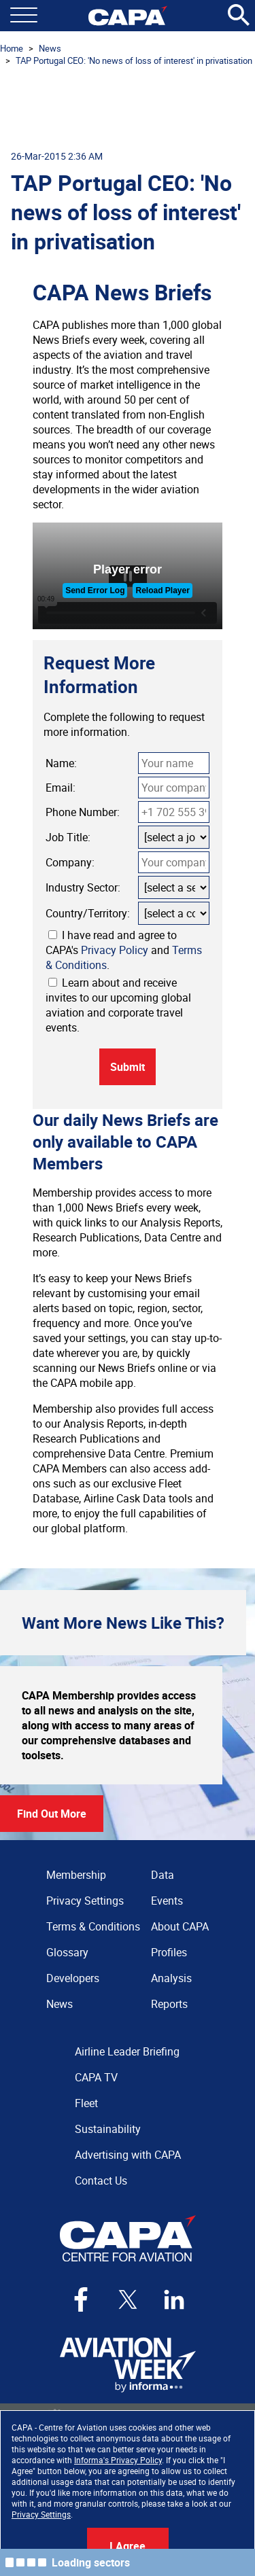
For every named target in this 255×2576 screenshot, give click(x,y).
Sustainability (108, 2128)
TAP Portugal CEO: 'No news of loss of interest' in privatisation (134, 60)
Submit (127, 1066)
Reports (169, 2003)
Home (11, 48)
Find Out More (51, 1813)
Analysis (171, 1978)
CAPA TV (96, 2077)
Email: (60, 787)
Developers (72, 1978)
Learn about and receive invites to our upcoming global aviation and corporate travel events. (118, 1005)
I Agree (127, 2546)
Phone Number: (83, 812)
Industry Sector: (83, 887)
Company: (70, 862)
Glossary (67, 1952)
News (50, 48)
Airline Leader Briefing (127, 2051)
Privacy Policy (114, 949)
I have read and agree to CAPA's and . (124, 950)
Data (162, 1874)
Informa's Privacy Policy (118, 2459)
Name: (61, 763)
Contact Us (101, 2180)
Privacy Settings (41, 2514)
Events (167, 1900)
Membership (76, 1874)
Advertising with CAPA (128, 2154)
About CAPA (180, 1926)
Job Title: (68, 837)
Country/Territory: (88, 913)
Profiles (169, 1952)
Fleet (86, 2103)
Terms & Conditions (93, 1926)
